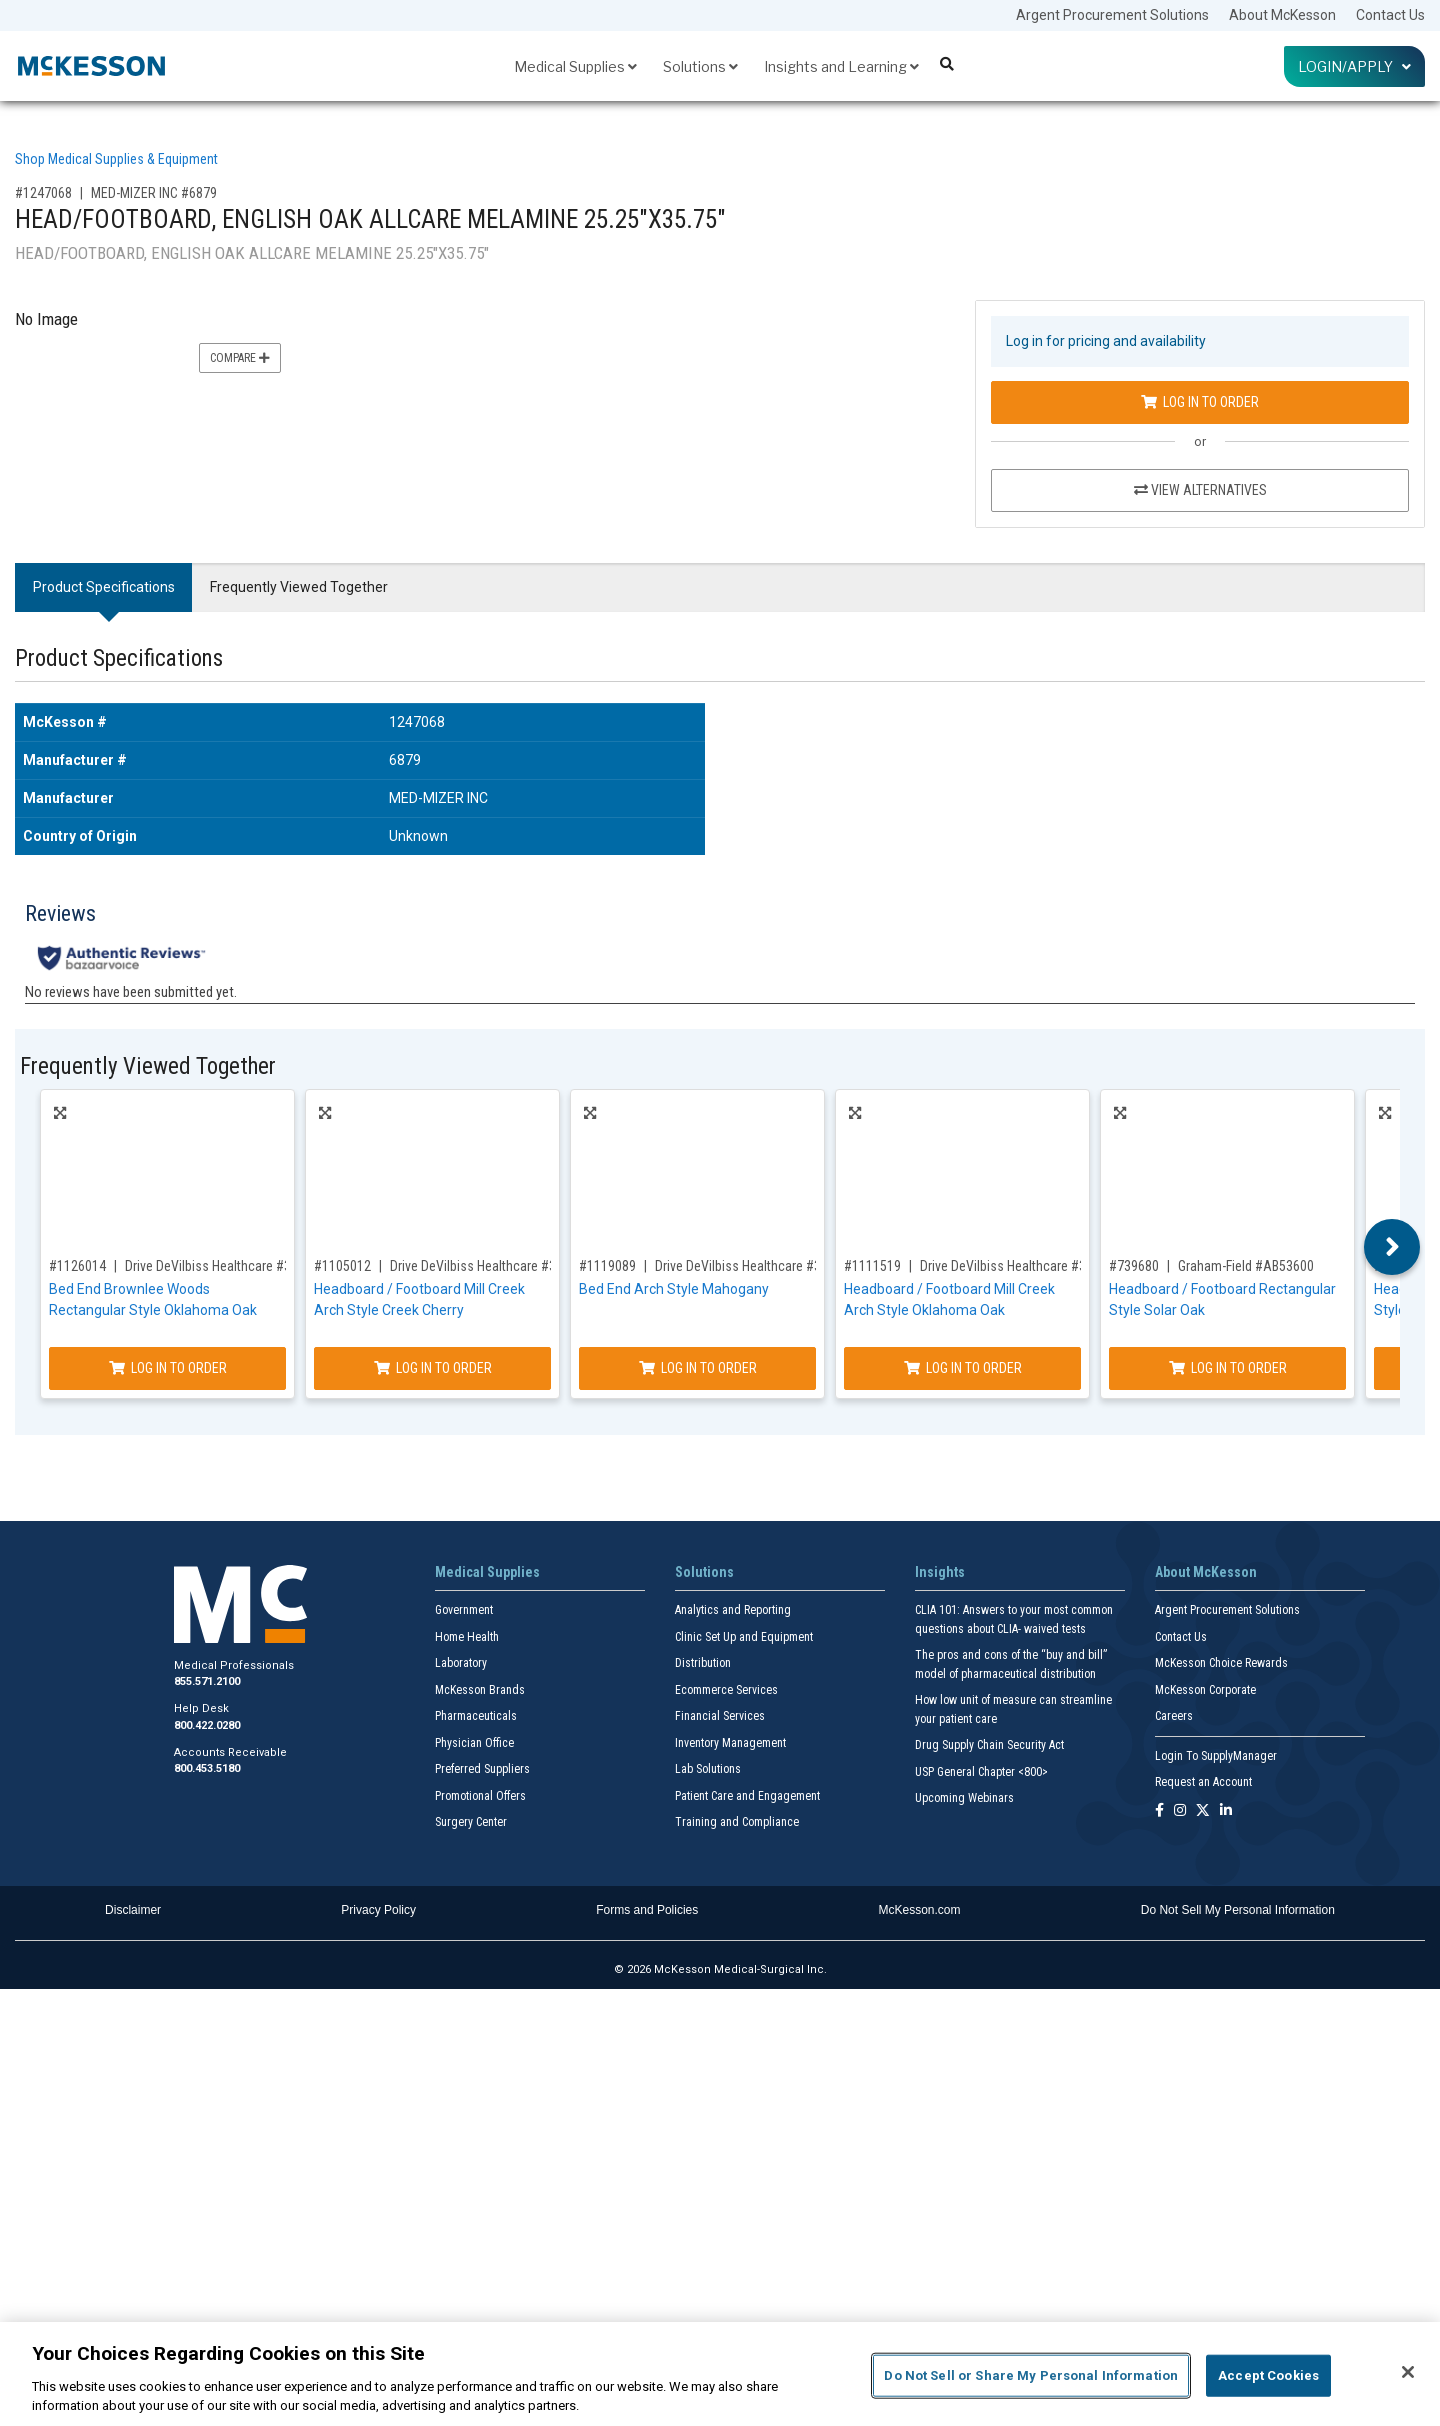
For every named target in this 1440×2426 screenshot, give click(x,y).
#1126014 (77, 1266)
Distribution (703, 1663)
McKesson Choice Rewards (1221, 1663)
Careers (1174, 1716)
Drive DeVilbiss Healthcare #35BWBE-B (233, 1266)
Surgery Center (471, 1822)
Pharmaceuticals (476, 1716)
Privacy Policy (378, 1910)
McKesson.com (920, 1910)
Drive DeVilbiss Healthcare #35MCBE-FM (767, 1266)
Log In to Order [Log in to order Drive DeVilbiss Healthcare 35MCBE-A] (433, 1368)
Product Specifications (104, 587)
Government (464, 1610)
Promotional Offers (480, 1796)
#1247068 (43, 193)
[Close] (1408, 2372)
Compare (240, 358)
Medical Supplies (575, 66)
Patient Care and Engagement (747, 1796)
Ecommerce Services (726, 1690)
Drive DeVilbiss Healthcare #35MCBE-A (499, 1266)
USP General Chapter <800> (981, 1772)
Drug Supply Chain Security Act (989, 1745)
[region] (720, 2374)
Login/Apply (1354, 66)
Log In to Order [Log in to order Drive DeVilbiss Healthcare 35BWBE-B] (168, 1368)
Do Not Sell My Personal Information (1238, 1910)
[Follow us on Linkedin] (1226, 1811)
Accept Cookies (1268, 2375)
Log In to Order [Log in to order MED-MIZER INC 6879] (1200, 402)
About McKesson (1282, 15)
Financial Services (720, 1716)
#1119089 (607, 1266)
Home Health (467, 1637)
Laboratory (461, 1663)
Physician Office (474, 1743)
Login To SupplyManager (1216, 1756)
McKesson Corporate (1205, 1690)
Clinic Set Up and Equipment (744, 1637)
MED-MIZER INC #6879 (154, 193)
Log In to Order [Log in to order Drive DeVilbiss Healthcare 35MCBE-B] (963, 1368)
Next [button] (1392, 1247)
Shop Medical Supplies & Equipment (116, 159)
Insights (940, 1572)
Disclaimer (133, 1910)
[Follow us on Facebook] (1159, 1811)
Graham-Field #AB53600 (1246, 1266)
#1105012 (342, 1266)
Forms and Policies (647, 1910)
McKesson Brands (480, 1690)
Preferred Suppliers (482, 1769)
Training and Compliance (737, 1822)
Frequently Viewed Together (299, 587)
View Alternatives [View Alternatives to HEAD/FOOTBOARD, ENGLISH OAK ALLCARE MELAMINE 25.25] (1200, 490)
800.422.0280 (207, 1725)
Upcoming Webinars (964, 1798)
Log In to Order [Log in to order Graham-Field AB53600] (1228, 1368)
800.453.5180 (207, 1768)
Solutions (700, 66)
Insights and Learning (841, 66)
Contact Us (1390, 15)
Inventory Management (730, 1743)
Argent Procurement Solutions (1112, 15)
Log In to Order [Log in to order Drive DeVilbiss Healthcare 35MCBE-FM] (698, 1368)
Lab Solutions (708, 1769)
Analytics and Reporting (733, 1610)
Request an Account (1203, 1782)
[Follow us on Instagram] (1180, 1811)
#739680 (1134, 1266)
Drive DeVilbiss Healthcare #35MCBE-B (1028, 1266)
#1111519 (872, 1266)
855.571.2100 (207, 1681)
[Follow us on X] (1203, 1811)
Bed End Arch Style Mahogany (674, 1289)
